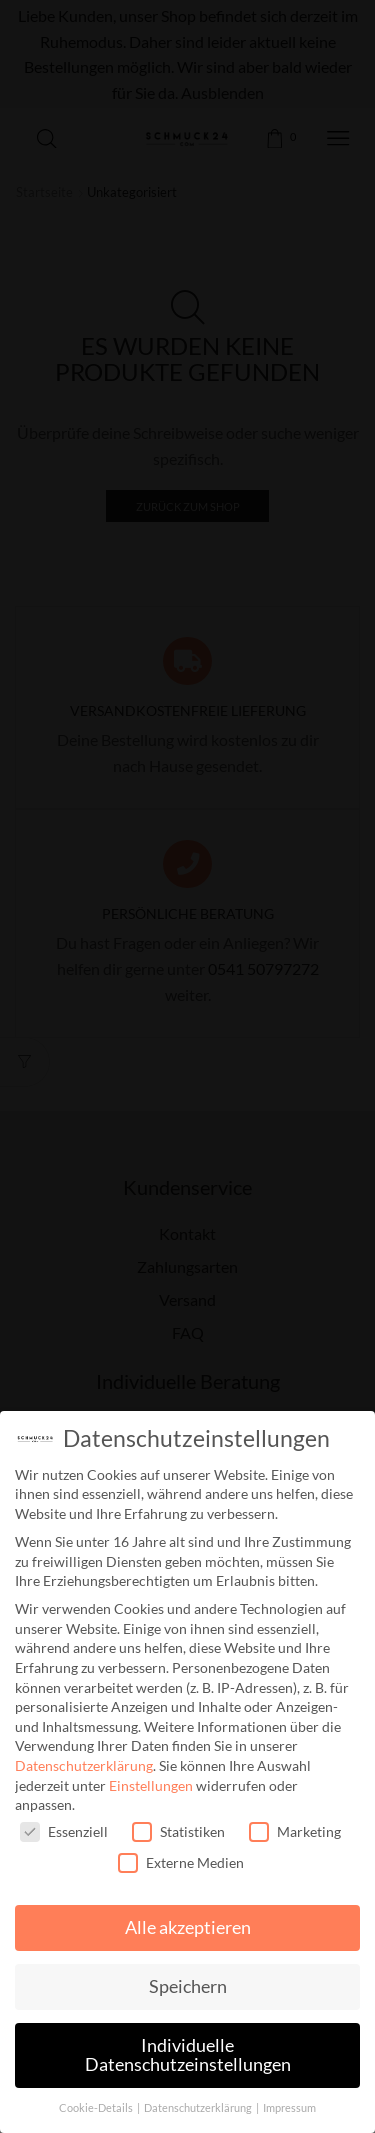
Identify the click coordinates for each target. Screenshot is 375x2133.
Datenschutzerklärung (84, 1765)
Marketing (295, 1831)
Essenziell (64, 1831)
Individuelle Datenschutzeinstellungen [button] (188, 2055)
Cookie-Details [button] (97, 2108)
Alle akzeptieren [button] (188, 1927)
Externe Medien (181, 1862)
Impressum (289, 2108)
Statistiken (178, 1831)
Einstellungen (151, 1785)
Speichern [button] (188, 1986)
